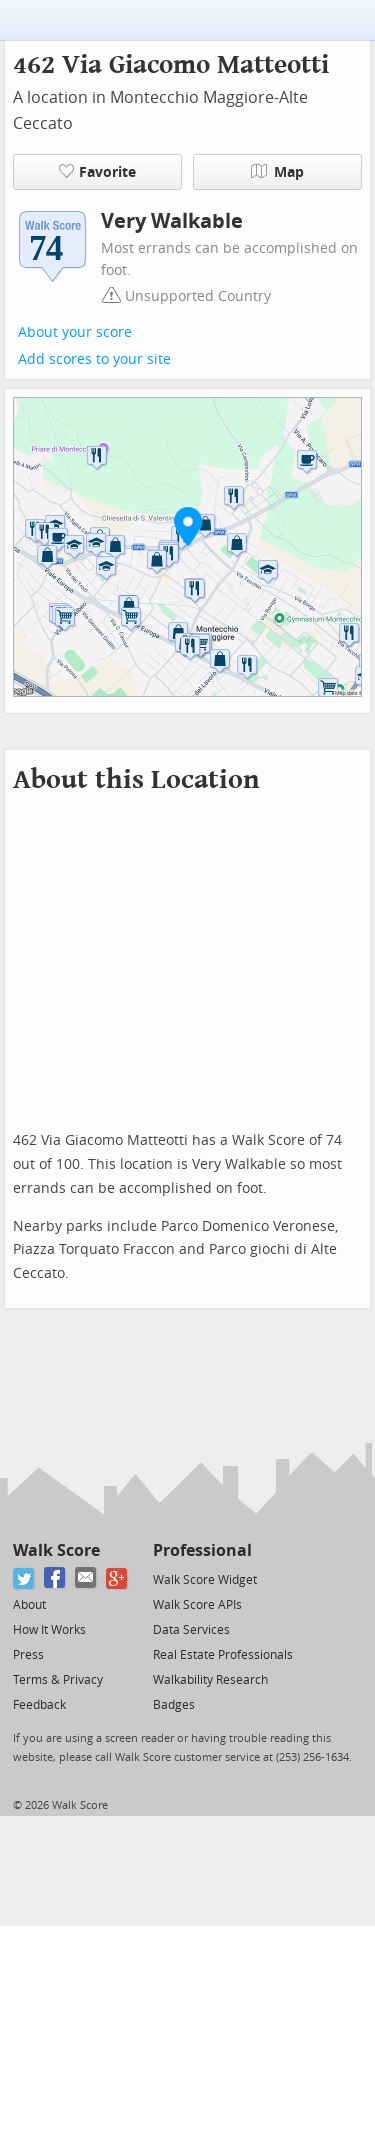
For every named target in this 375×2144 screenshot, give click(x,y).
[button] (188, 526)
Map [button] (277, 172)
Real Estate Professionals (223, 1655)
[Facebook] (55, 1578)
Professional (202, 1550)
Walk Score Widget (205, 1580)
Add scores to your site (94, 359)
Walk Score (56, 1550)
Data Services (191, 1630)
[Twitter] (24, 1578)
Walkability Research (210, 1680)
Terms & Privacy (58, 1680)
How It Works (49, 1630)
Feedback (39, 1705)
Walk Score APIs (197, 1605)
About (29, 1605)
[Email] (86, 1578)
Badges (174, 1705)
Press (28, 1655)
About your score (75, 332)
